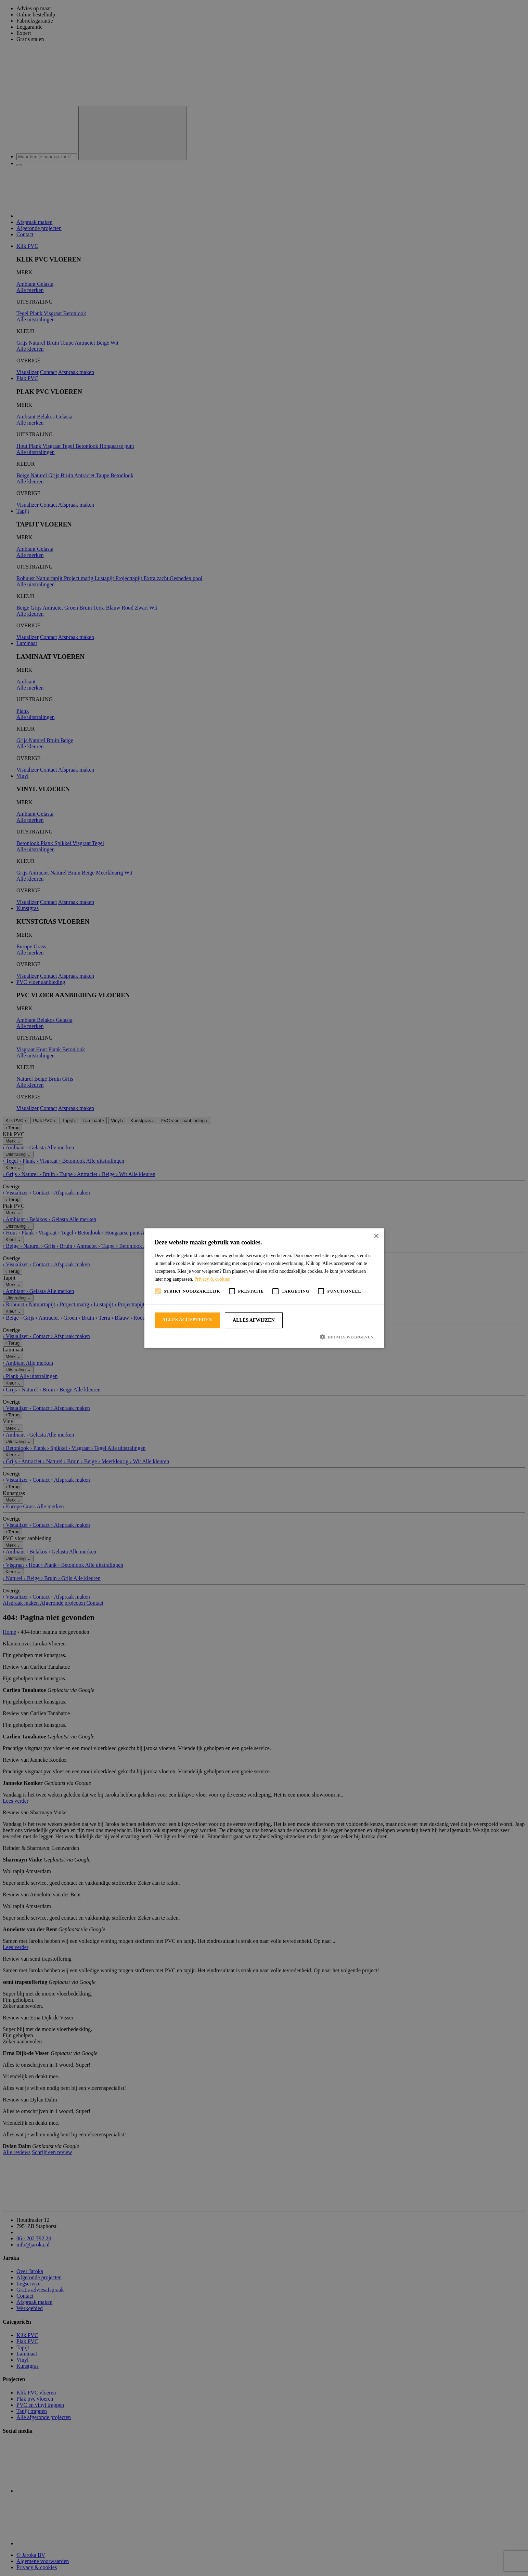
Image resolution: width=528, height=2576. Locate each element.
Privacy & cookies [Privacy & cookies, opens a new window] (212, 1279)
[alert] (264, 1288)
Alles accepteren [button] (187, 1319)
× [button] (376, 1236)
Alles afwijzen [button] (254, 1320)
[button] (264, 1336)
